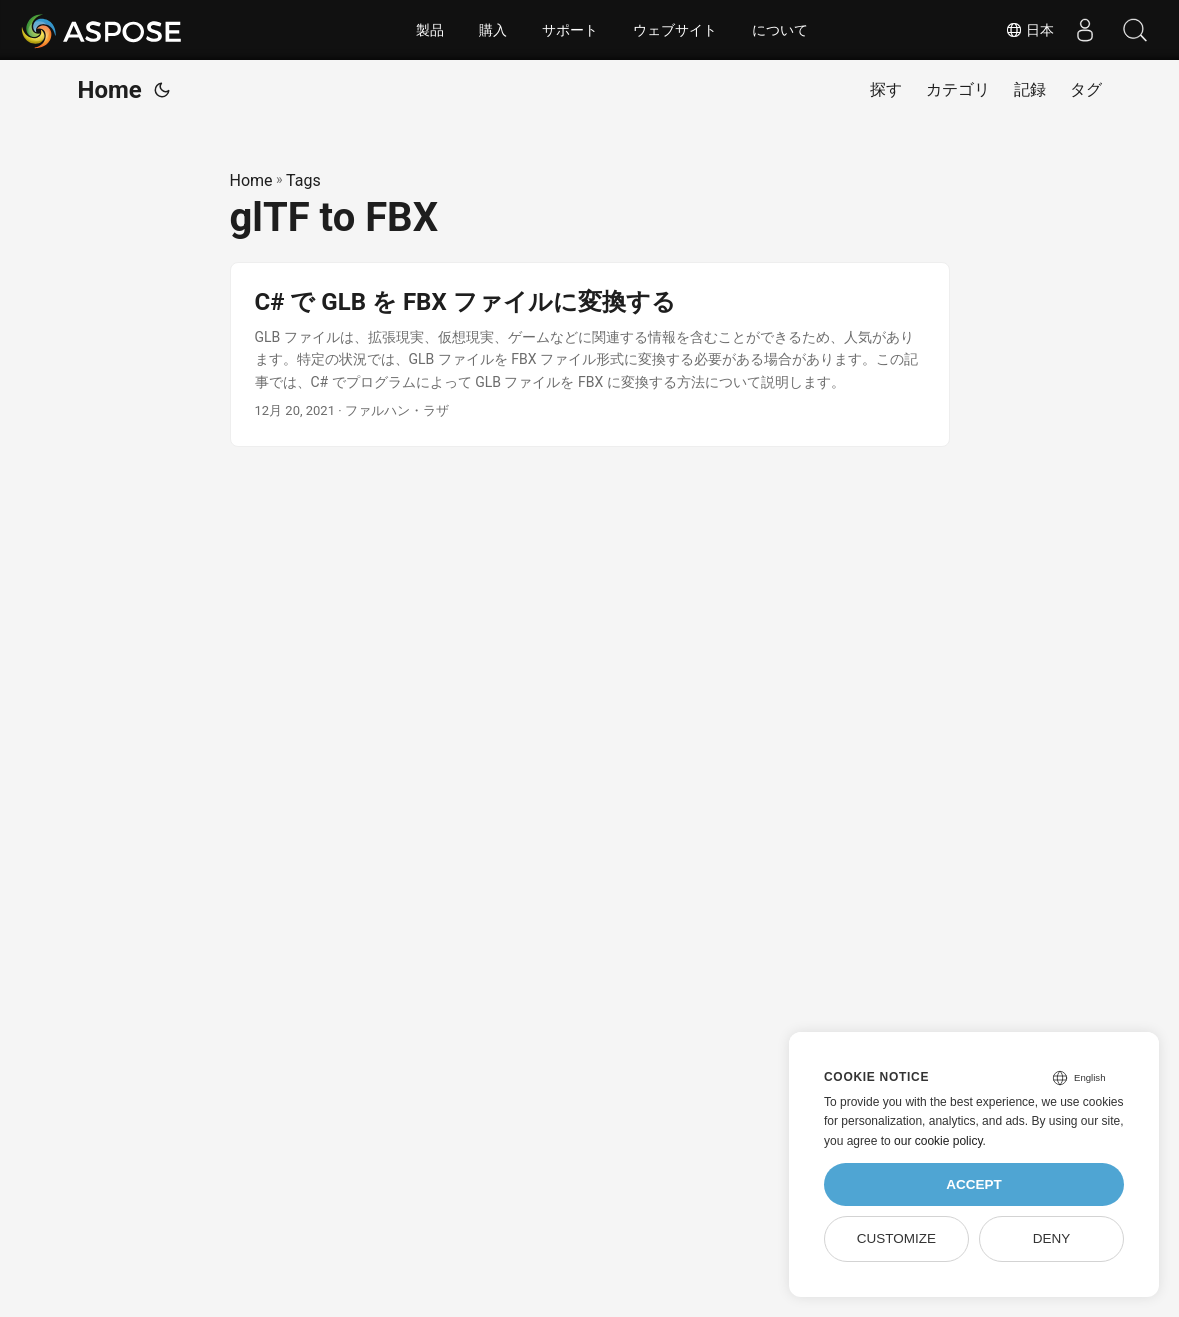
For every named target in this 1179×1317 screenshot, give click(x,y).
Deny (1052, 1238)
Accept (974, 1184)
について (780, 30)
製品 (430, 30)
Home (110, 90)
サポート (570, 30)
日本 (1030, 30)
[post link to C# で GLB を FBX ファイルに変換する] (590, 354)
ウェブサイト (675, 30)
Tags (303, 180)
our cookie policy (938, 1141)
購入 (493, 30)
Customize (896, 1238)
